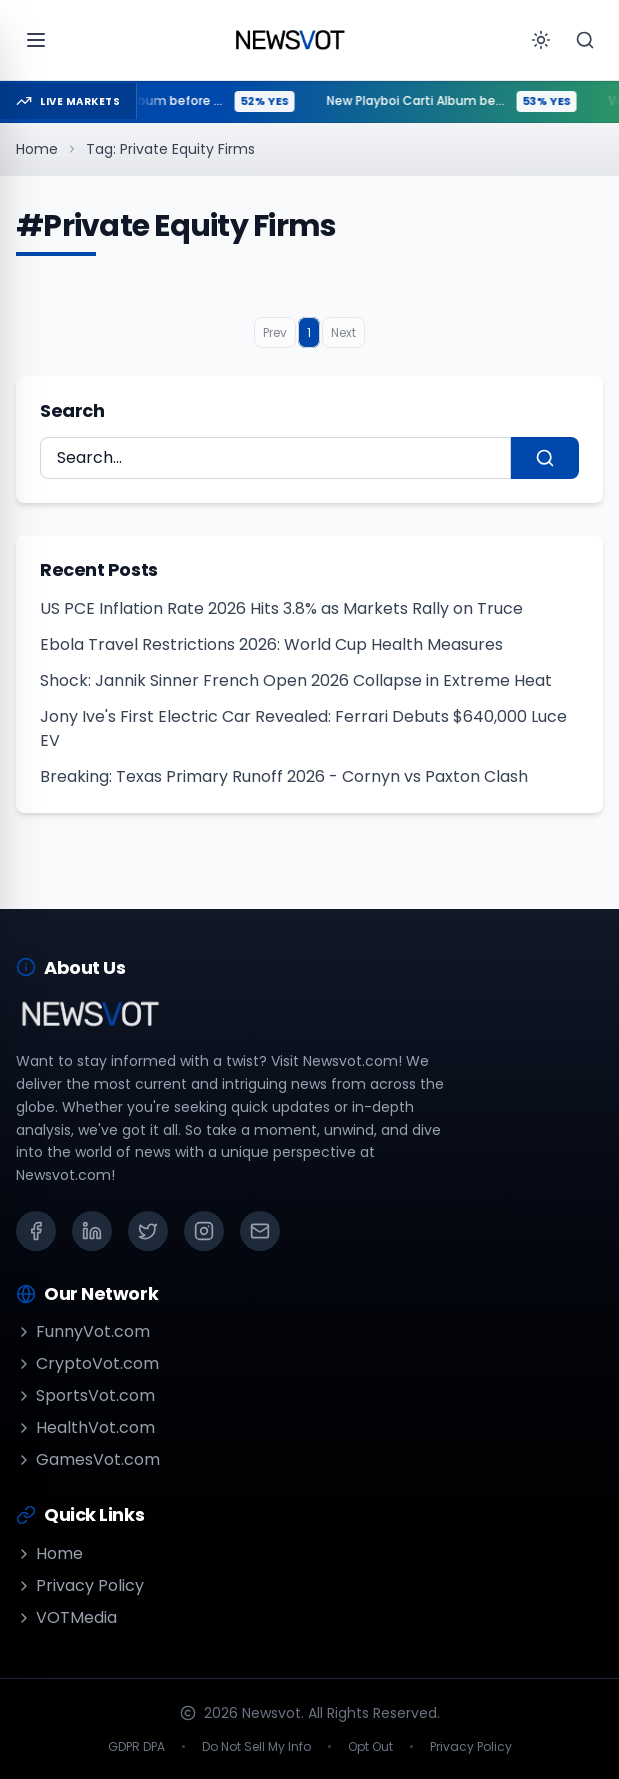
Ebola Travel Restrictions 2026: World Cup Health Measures (271, 644)
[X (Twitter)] (148, 1231)
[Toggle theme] (541, 40)
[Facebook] (36, 1231)
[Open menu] (36, 40)
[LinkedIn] (92, 1231)
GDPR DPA (136, 1747)
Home (37, 149)
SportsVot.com (85, 1395)
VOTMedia (66, 1617)
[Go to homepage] (290, 40)
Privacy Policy (80, 1585)
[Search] (585, 40)
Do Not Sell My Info (256, 1747)
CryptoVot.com (87, 1363)
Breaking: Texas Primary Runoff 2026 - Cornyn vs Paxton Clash (284, 776)
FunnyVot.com (83, 1331)
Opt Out (370, 1747)
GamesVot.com (88, 1459)
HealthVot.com (85, 1427)
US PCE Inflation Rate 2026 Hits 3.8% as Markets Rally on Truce (281, 608)
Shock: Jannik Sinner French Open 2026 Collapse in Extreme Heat (296, 680)
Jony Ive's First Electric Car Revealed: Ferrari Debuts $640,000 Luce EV (303, 728)
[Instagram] (204, 1231)
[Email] (260, 1231)
